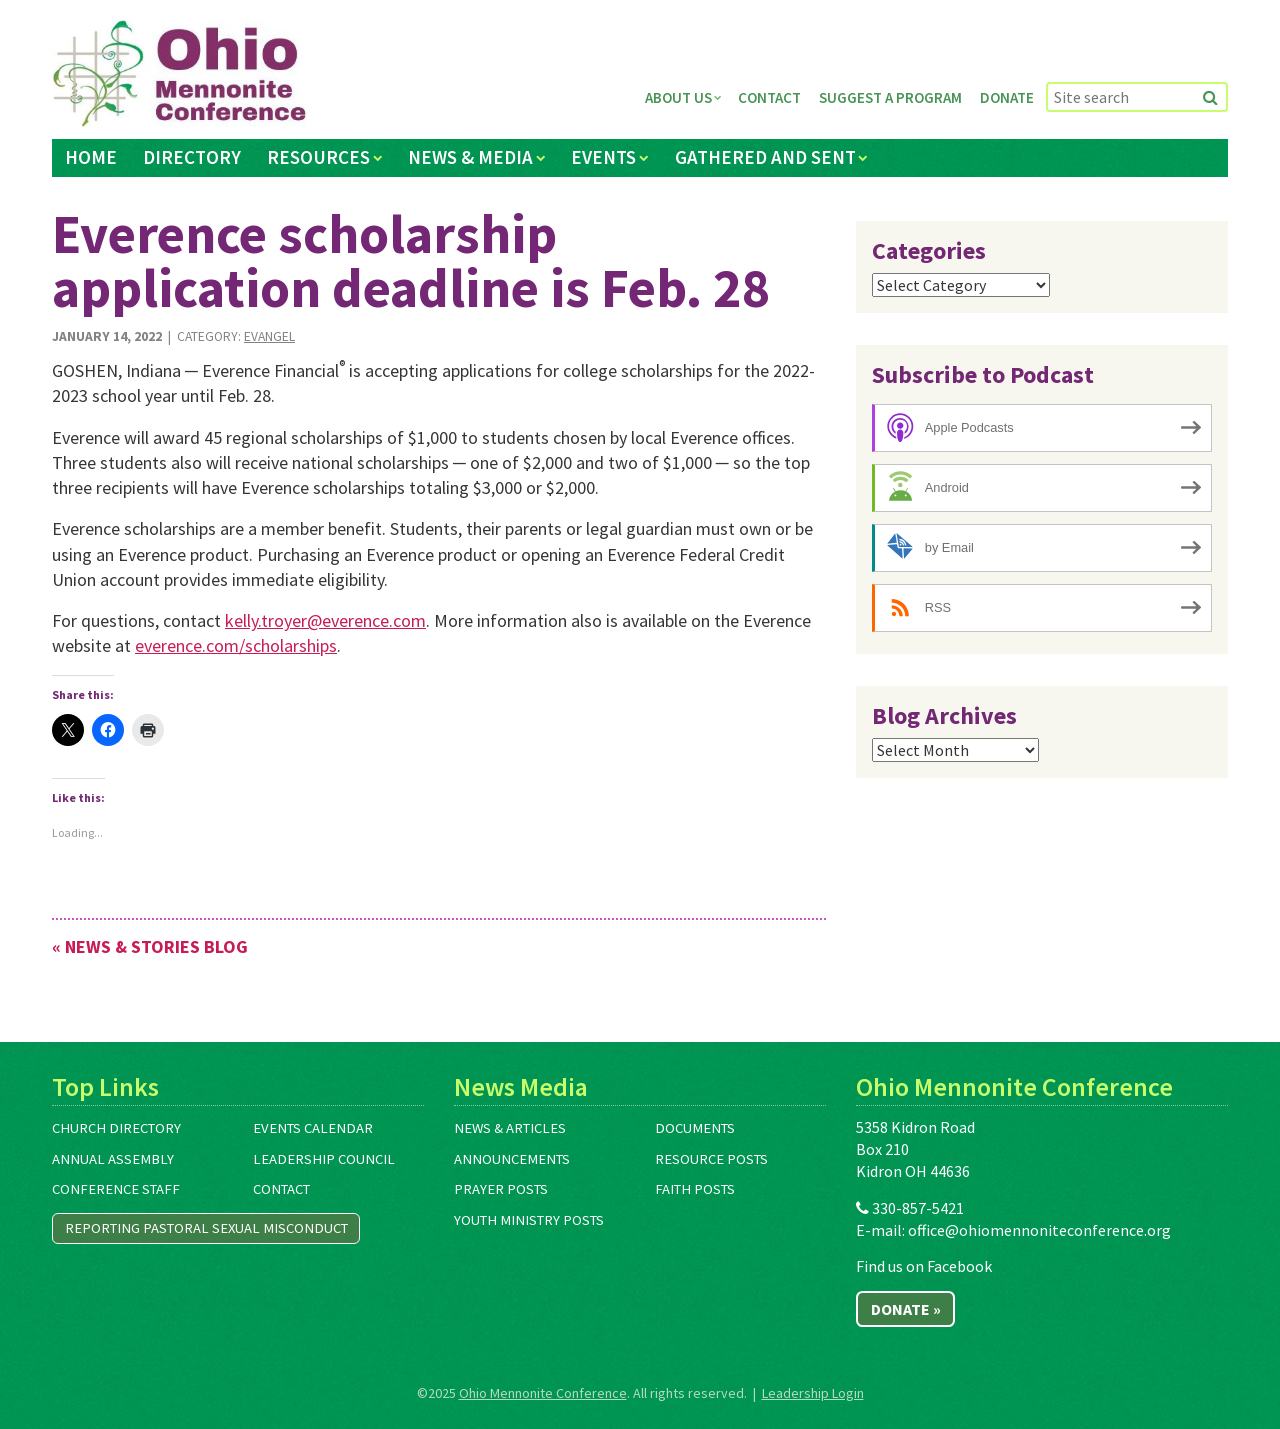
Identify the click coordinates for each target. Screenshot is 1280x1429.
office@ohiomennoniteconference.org (1039, 1230)
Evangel (269, 336)
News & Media (470, 157)
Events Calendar (313, 1128)
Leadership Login (813, 1393)
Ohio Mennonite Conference (543, 1393)
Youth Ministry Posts (529, 1220)
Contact (769, 97)
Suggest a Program (890, 97)
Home (91, 157)
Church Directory (116, 1128)
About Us (678, 97)
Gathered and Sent (765, 157)
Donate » (906, 1309)
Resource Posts (711, 1159)
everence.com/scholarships (236, 645)
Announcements (512, 1159)
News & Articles (510, 1128)
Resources (318, 157)
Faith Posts (695, 1189)
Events (603, 157)
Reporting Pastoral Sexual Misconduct (206, 1228)
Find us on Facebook (924, 1266)
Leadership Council (324, 1159)
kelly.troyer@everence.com (325, 620)
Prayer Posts (501, 1189)
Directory (192, 157)
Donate (1007, 97)
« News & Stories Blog (150, 946)
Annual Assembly (113, 1159)
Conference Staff (116, 1189)
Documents (695, 1128)
